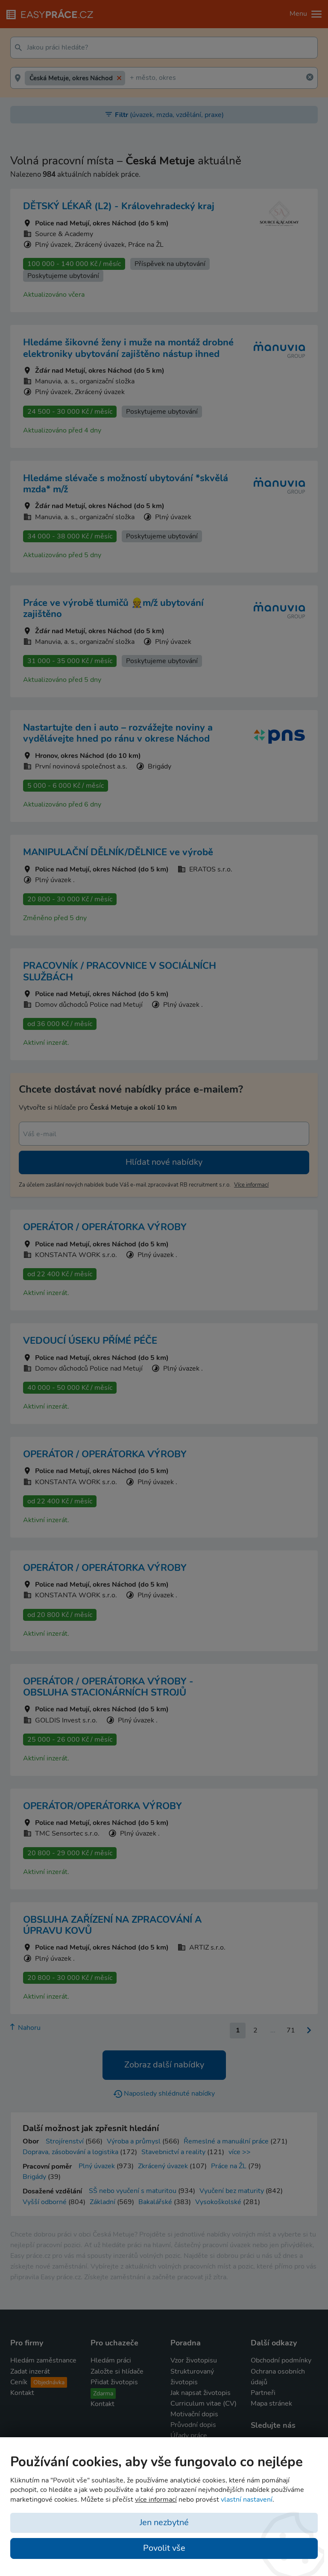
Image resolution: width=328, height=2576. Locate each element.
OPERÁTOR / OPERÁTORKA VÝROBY (105, 1227)
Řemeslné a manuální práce (226, 2141)
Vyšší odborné (45, 2202)
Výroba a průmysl (134, 2141)
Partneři (263, 2393)
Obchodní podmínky (281, 2360)
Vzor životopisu (193, 2360)
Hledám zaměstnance (43, 2360)
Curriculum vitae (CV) (203, 2403)
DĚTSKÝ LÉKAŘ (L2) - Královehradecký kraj (118, 206)
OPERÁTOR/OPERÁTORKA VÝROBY (102, 1806)
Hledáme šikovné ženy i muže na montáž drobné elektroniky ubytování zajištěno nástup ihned (128, 348)
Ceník (38, 2382)
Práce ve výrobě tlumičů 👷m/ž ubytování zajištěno (113, 608)
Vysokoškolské (218, 2202)
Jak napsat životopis (200, 2393)
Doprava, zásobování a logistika (70, 2152)
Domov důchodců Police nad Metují (89, 1004)
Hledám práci (111, 2360)
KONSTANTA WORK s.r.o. (76, 1255)
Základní (102, 2202)
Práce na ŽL (228, 2166)
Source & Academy (64, 234)
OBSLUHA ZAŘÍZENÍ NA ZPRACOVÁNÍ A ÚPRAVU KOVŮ (112, 1925)
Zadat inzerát (30, 2371)
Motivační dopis (194, 2414)
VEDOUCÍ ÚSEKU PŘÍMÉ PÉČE (90, 1340)
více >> (239, 2152)
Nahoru (25, 2027)
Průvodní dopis (193, 2425)
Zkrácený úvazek (163, 2166)
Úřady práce (188, 2435)
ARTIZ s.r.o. (207, 1947)
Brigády (34, 2176)
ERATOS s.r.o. (210, 869)
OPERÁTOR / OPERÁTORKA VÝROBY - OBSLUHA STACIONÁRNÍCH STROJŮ (108, 1687)
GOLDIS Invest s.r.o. (66, 1720)
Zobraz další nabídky (164, 2064)
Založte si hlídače (117, 2371)
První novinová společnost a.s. (81, 766)
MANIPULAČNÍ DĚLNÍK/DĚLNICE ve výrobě (118, 852)
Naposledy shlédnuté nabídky (164, 2093)
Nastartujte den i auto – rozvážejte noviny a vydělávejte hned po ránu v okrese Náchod (118, 733)
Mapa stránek (271, 2403)
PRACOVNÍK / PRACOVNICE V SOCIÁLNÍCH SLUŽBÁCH (119, 971)
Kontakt (22, 2393)
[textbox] (169, 47)
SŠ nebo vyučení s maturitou (132, 2191)
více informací (251, 1185)
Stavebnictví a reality (173, 2152)
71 (291, 2030)
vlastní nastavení (246, 2499)
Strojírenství (65, 2141)
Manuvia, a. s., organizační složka (85, 381)
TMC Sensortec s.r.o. (67, 1833)
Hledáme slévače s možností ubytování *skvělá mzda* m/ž (125, 484)
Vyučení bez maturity (231, 2191)
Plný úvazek (97, 2166)
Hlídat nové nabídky (164, 1162)
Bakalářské (155, 2202)
